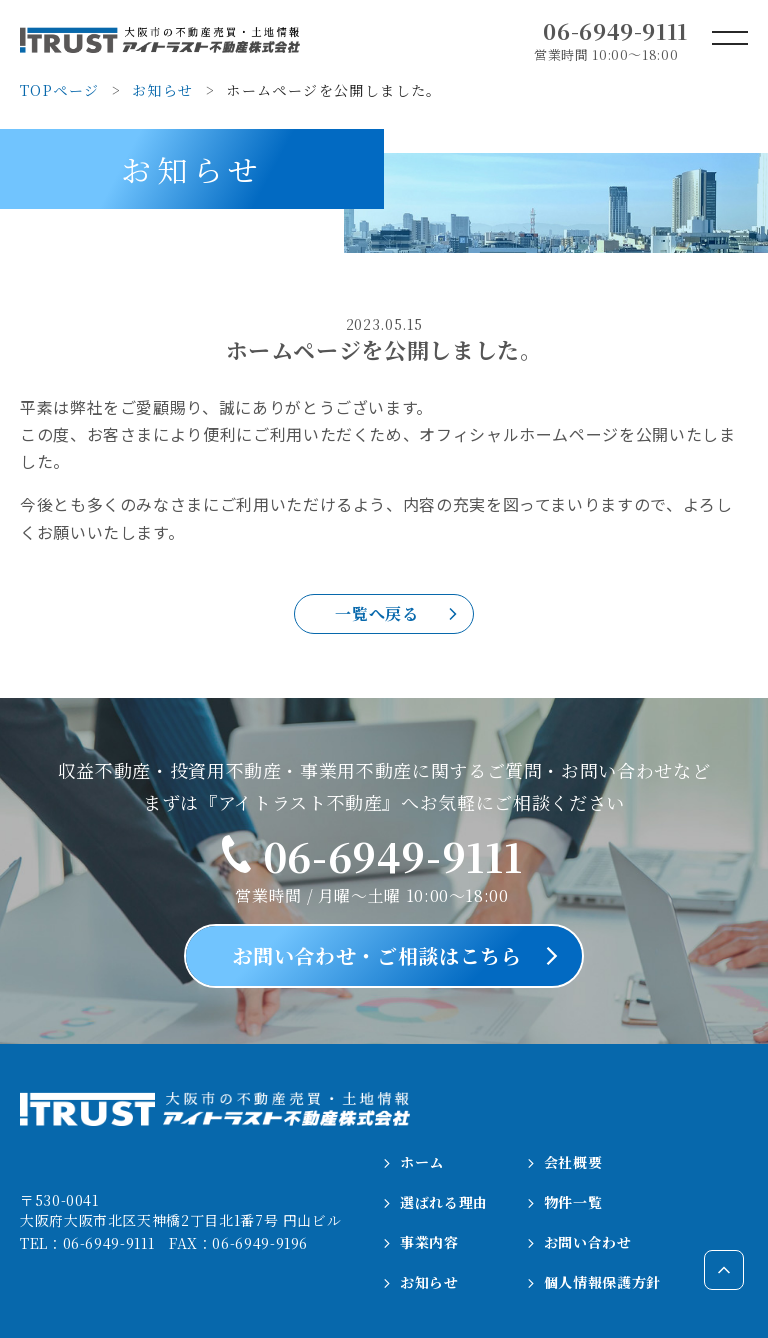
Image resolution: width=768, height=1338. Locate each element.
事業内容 (421, 1242)
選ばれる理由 (436, 1202)
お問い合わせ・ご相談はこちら (377, 955)
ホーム (414, 1162)
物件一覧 (565, 1202)
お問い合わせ (580, 1242)
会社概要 (565, 1162)
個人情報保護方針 (594, 1282)
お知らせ (421, 1282)
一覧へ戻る (376, 613)
